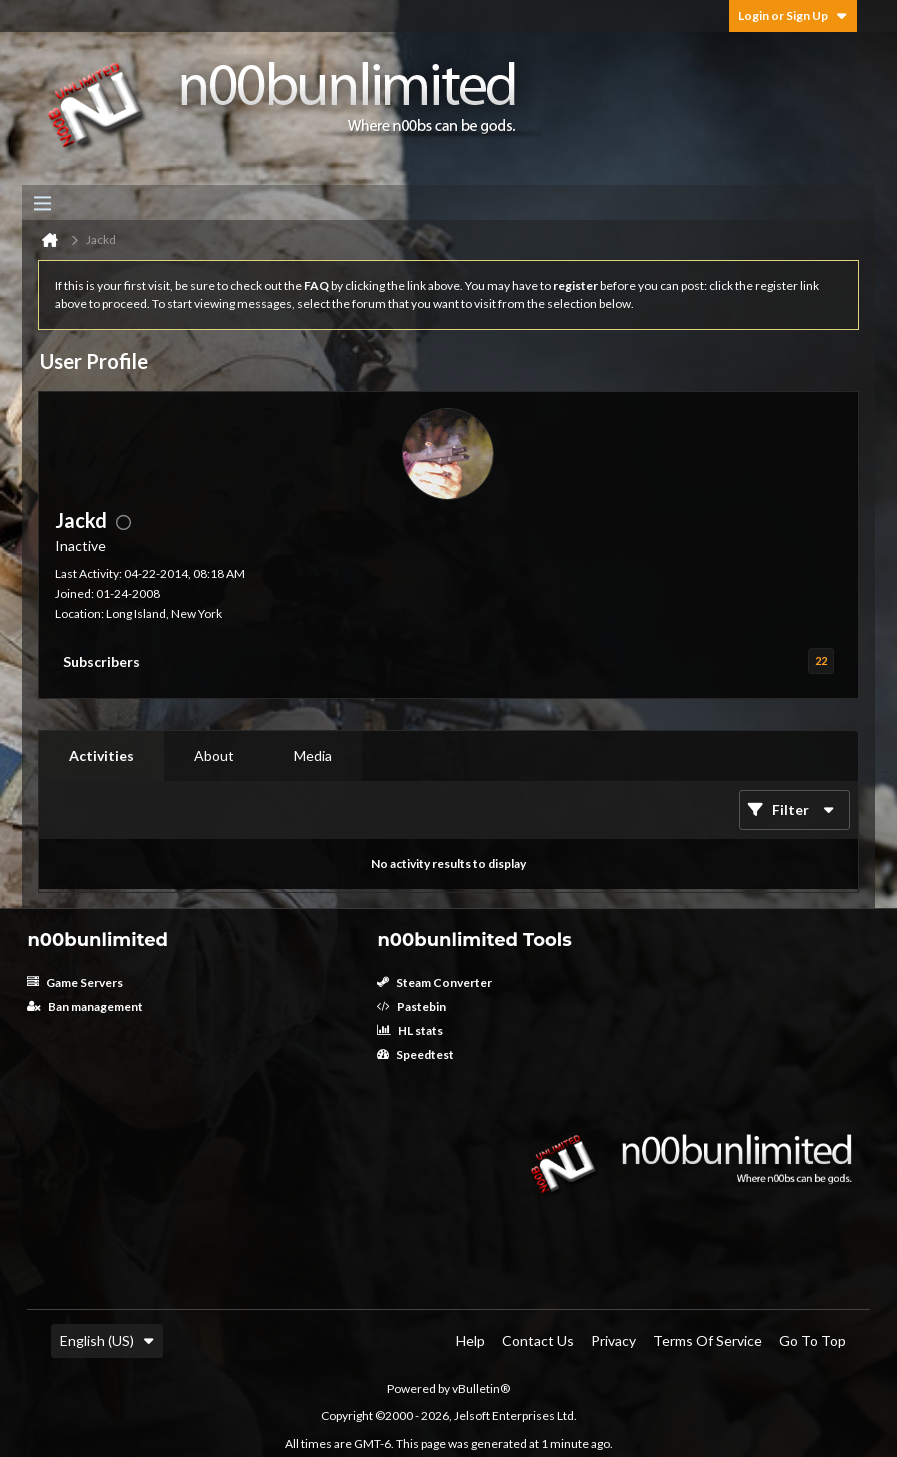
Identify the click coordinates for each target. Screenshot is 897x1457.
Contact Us (538, 1340)
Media (313, 755)
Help (470, 1340)
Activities (101, 755)
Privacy (613, 1340)
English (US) (107, 1340)
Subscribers (101, 661)
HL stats (410, 1030)
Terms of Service (707, 1340)
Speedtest (415, 1054)
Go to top (812, 1340)
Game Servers (75, 982)
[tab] (101, 756)
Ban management (85, 1006)
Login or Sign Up (793, 15)
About (214, 755)
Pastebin (411, 1006)
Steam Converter (434, 982)
